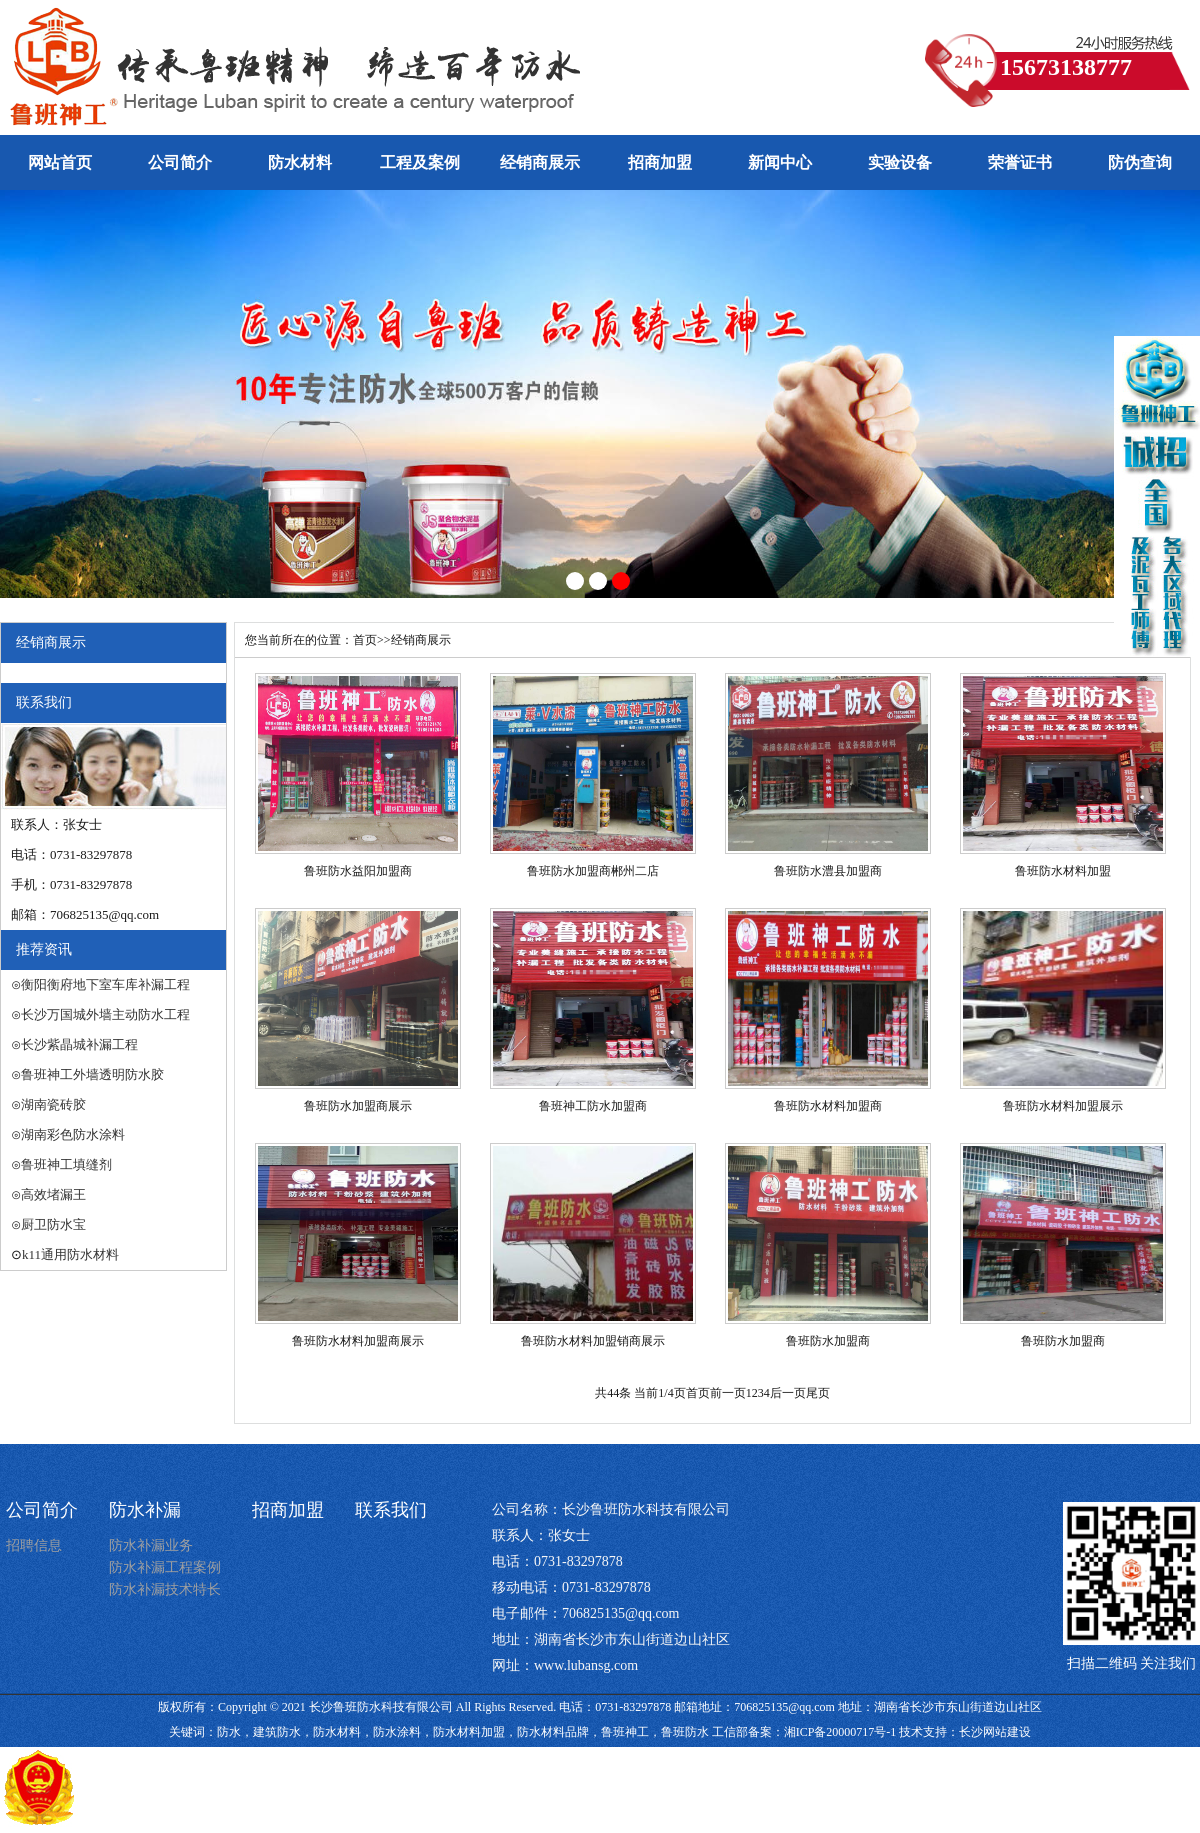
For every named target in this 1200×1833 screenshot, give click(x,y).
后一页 (788, 1393)
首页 (365, 640)
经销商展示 (421, 640)
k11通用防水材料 (70, 1254)
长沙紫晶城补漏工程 (79, 1044)
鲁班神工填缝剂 (66, 1164)
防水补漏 (145, 1510)
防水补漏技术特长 (165, 1589)
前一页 (728, 1393)
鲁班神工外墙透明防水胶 (92, 1074)
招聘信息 (34, 1545)
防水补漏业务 (151, 1545)
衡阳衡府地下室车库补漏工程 (105, 984)
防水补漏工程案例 (165, 1567)
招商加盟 (288, 1510)
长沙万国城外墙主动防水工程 (105, 1014)
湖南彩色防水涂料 (73, 1134)
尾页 (818, 1393)
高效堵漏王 (53, 1194)
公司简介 (42, 1510)
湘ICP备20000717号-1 (840, 1732)
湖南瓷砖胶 (53, 1104)
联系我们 (391, 1510)
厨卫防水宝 (53, 1224)
